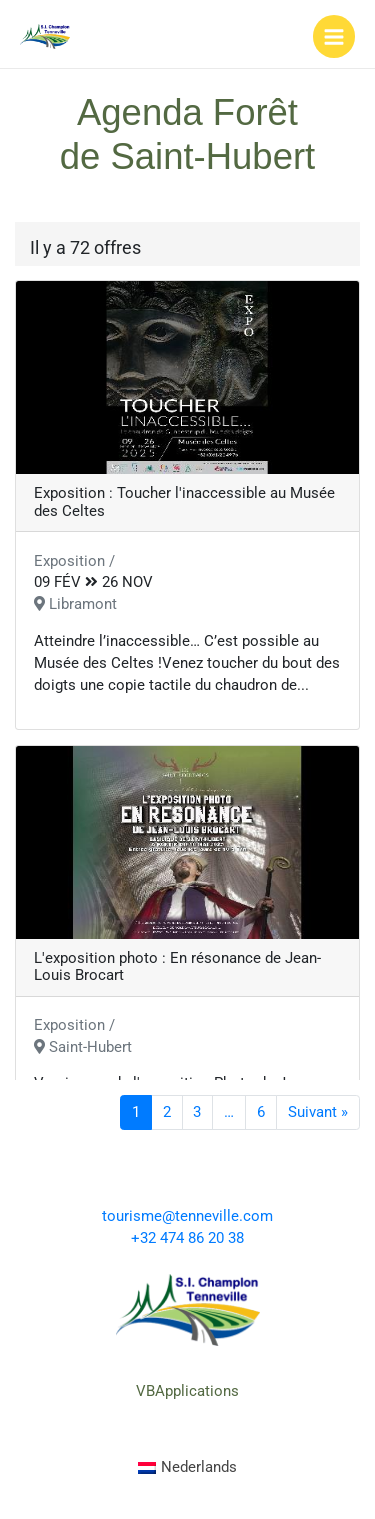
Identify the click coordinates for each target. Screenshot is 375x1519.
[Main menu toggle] (334, 36)
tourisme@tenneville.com (187, 1216)
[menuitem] (188, 1468)
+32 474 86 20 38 (187, 1238)
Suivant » (318, 1112)
